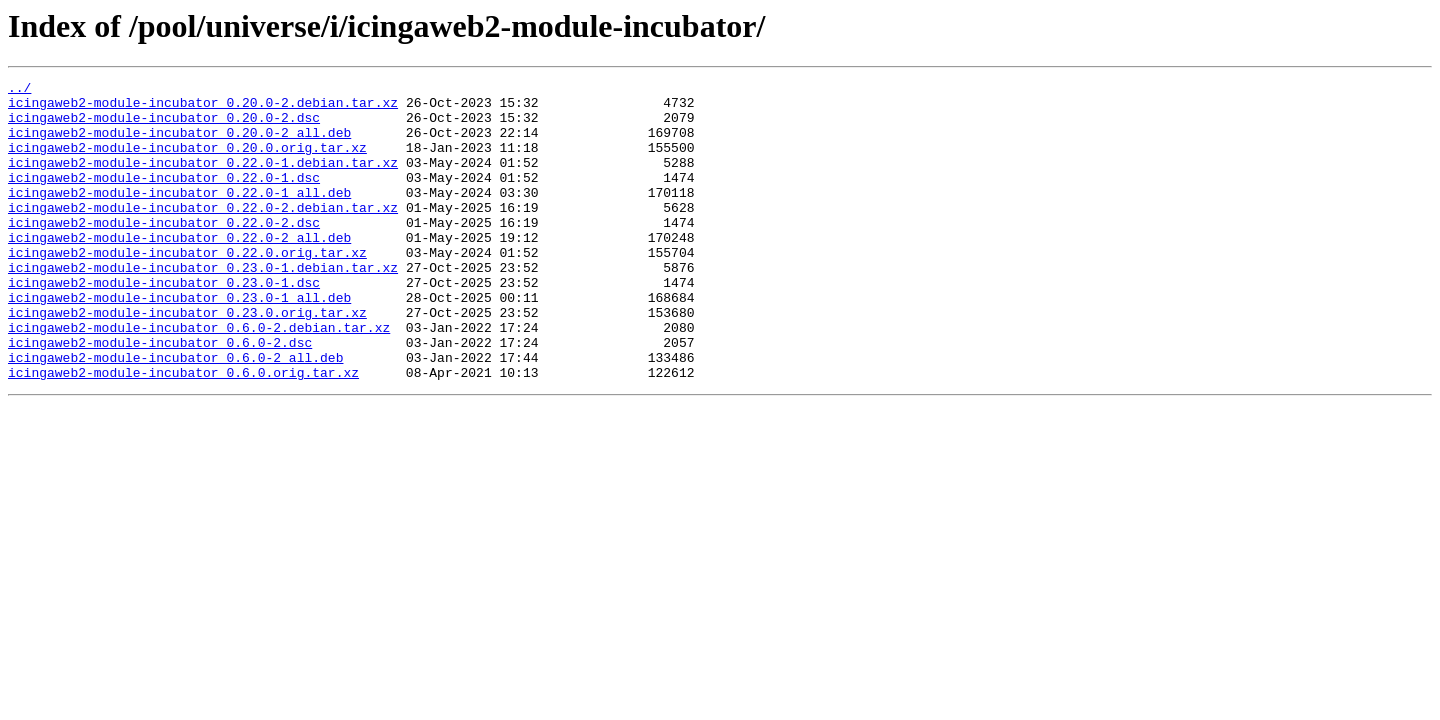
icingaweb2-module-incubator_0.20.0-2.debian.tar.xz (203, 108)
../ (19, 90)
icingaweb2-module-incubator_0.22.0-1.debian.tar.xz (203, 180)
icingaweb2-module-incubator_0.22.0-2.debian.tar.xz (203, 234)
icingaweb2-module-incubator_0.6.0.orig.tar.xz (183, 432)
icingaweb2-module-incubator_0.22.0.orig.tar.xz (187, 288)
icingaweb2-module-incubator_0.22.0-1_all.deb (179, 216)
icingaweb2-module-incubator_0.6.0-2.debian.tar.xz (199, 378)
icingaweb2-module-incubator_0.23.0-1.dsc (164, 324)
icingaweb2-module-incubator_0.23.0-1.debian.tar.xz (203, 306)
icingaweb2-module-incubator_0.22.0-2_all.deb (179, 270)
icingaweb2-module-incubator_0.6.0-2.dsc (160, 396)
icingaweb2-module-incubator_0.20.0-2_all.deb (179, 144)
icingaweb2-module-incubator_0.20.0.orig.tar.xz (187, 162)
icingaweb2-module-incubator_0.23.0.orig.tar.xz (187, 360)
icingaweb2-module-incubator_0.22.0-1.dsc (164, 198)
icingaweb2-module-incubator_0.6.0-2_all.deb (175, 414)
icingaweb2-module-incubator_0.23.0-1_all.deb (179, 342)
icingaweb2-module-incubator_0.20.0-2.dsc (164, 126)
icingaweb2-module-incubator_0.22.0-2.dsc (164, 252)
